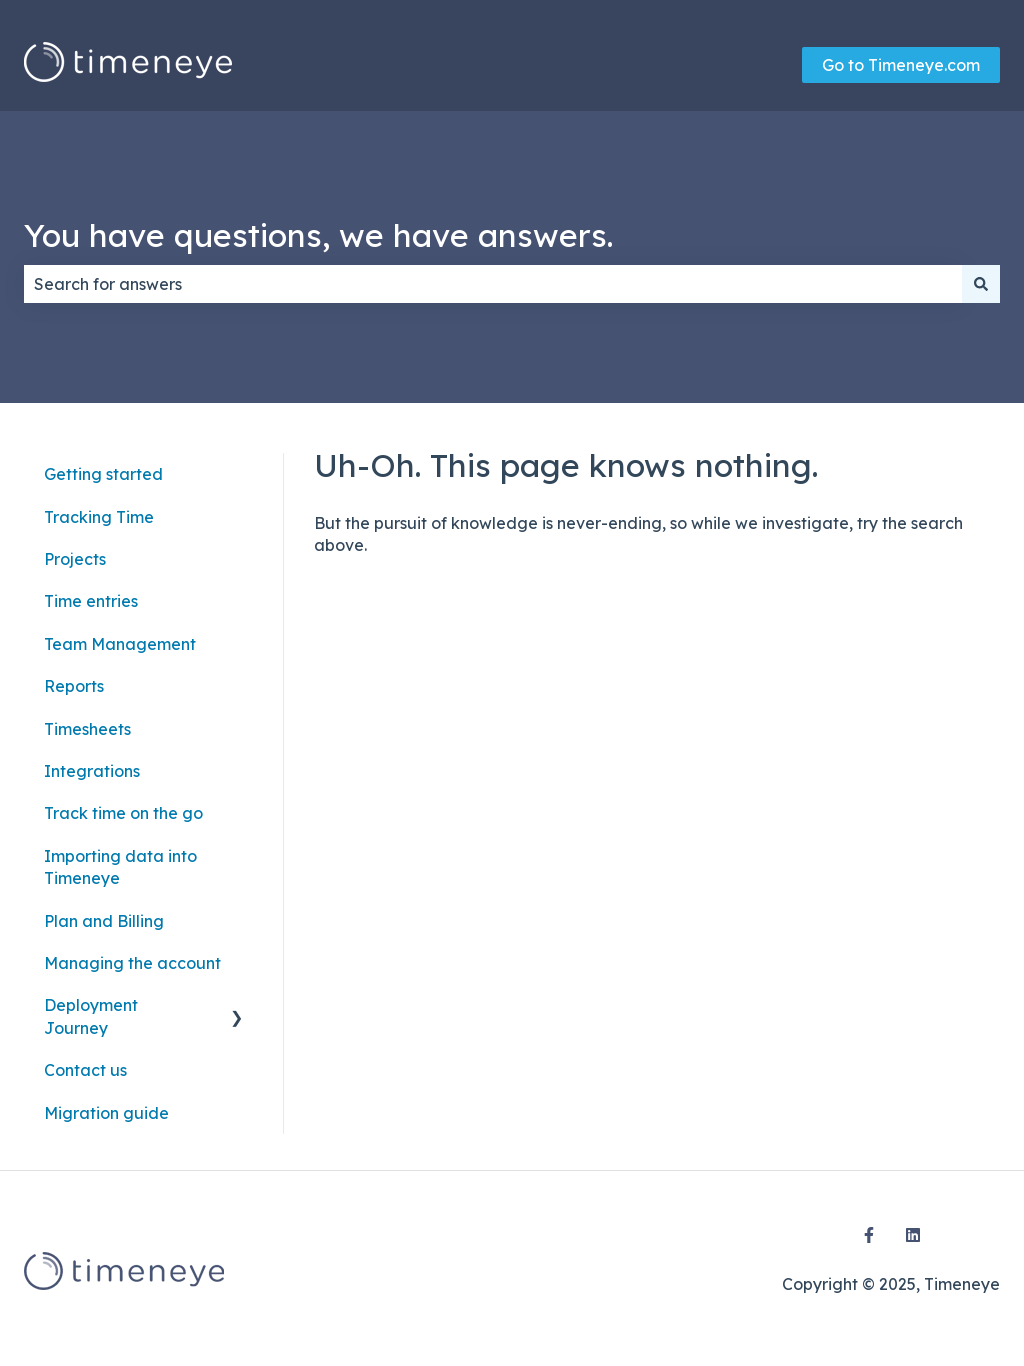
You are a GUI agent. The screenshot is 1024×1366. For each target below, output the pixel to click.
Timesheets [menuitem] (87, 729)
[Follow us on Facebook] (869, 1235)
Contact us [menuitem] (85, 1070)
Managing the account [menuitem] (132, 963)
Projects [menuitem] (75, 559)
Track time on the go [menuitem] (123, 813)
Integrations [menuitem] (92, 771)
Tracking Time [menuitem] (99, 517)
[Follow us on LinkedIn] (913, 1235)
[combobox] (493, 284)
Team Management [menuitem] (120, 644)
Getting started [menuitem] (103, 474)
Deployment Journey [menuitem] (91, 1016)
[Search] (981, 284)
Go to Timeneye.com (901, 65)
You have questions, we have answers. (318, 235)
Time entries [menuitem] (91, 601)
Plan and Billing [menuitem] (104, 921)
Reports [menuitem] (74, 686)
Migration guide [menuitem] (106, 1113)
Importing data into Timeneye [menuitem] (120, 867)
